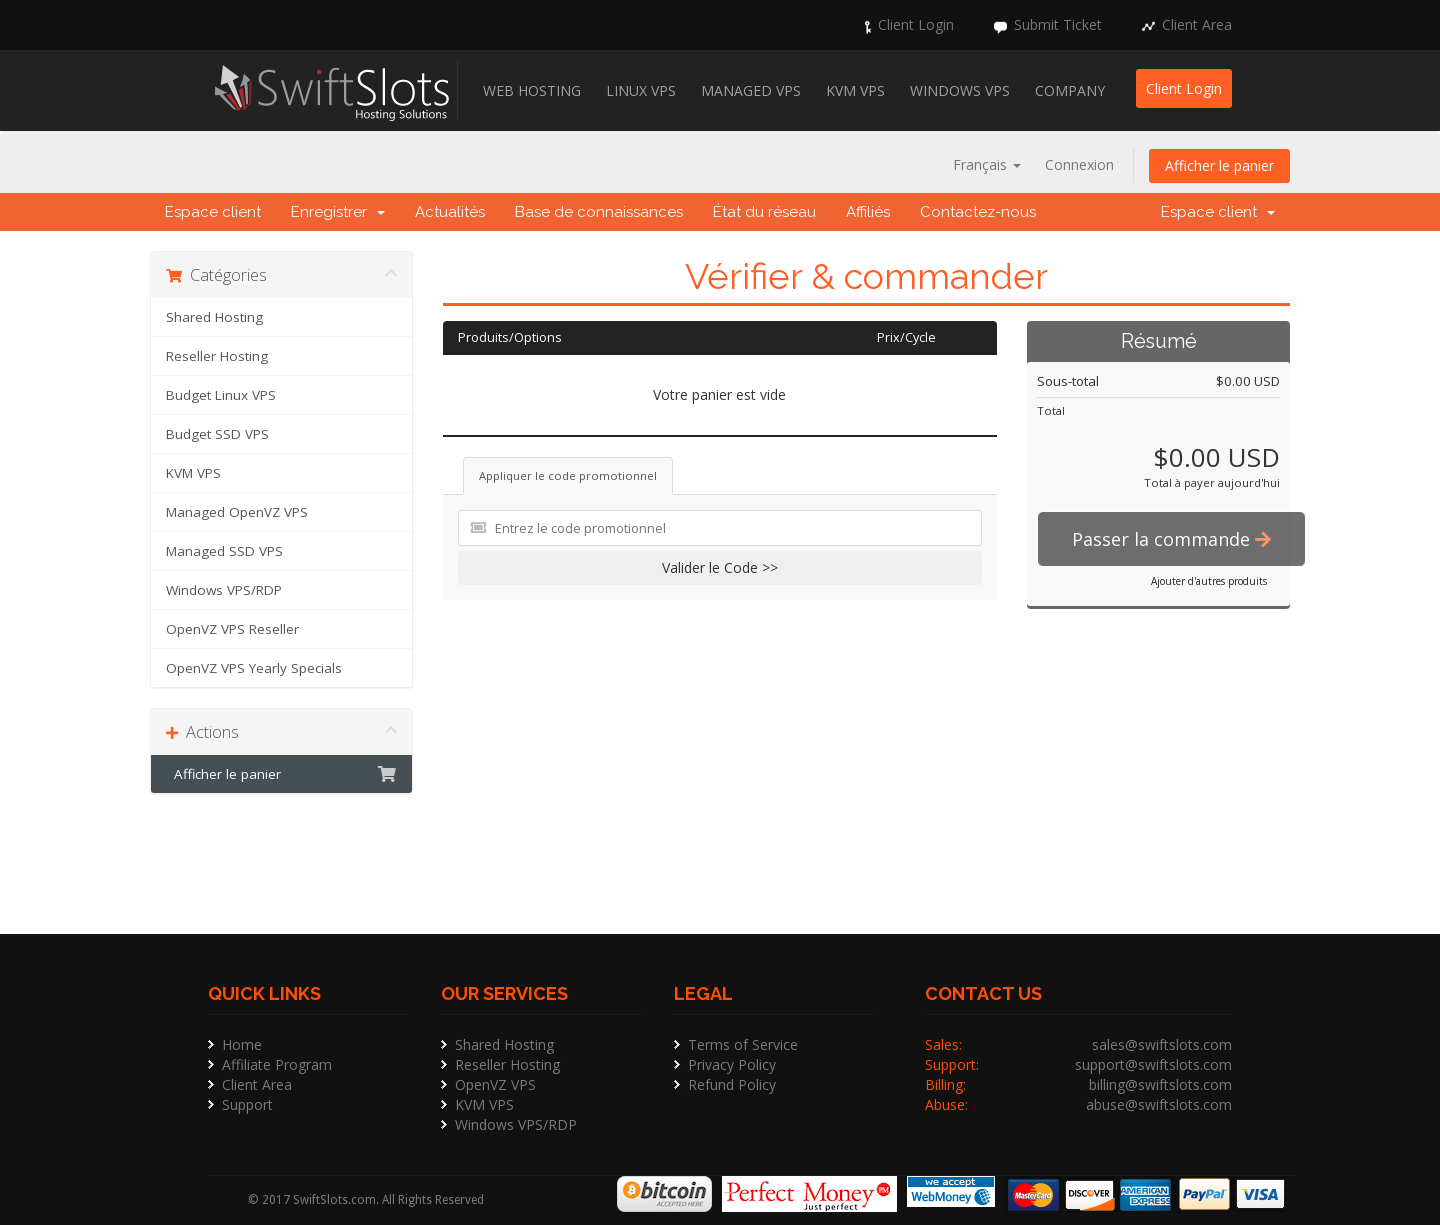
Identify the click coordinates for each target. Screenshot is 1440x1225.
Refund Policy (732, 1084)
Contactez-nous (978, 212)
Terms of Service (743, 1044)
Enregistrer (338, 212)
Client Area (1197, 24)
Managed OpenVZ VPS (237, 512)
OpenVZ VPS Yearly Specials (254, 668)
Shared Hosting (214, 317)
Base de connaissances (599, 212)
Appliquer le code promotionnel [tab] (568, 475)
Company (1070, 90)
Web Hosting (532, 90)
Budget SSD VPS (217, 434)
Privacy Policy (732, 1064)
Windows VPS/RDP (224, 590)
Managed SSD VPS (224, 551)
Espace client (213, 212)
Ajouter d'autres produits (1209, 581)
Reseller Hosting (217, 356)
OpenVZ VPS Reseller (232, 629)
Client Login (916, 24)
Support (247, 1104)
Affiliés (868, 212)
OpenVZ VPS (495, 1084)
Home (242, 1044)
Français (987, 164)
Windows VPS (960, 90)
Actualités (450, 212)
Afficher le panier (1219, 165)
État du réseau (764, 212)
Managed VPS (751, 90)
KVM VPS (855, 90)
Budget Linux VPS (221, 395)
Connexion (1079, 164)
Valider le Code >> (720, 567)
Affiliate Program (277, 1064)
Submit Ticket (1058, 24)
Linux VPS (641, 90)
